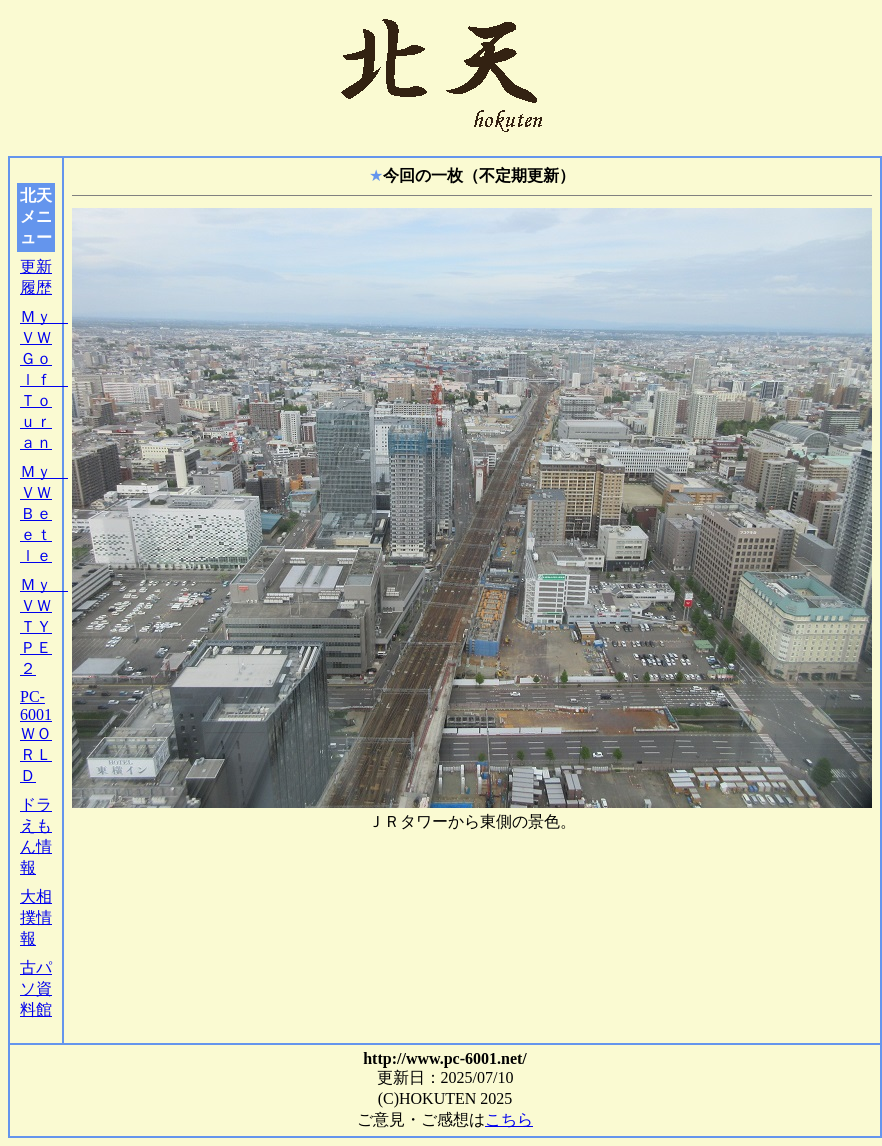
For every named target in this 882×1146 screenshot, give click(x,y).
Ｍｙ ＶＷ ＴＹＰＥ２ (44, 626)
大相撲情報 (36, 917)
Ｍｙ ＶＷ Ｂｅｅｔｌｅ (44, 513)
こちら (509, 1119)
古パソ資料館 (36, 988)
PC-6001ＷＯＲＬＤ (36, 736)
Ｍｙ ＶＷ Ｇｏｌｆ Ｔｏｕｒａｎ (44, 379)
